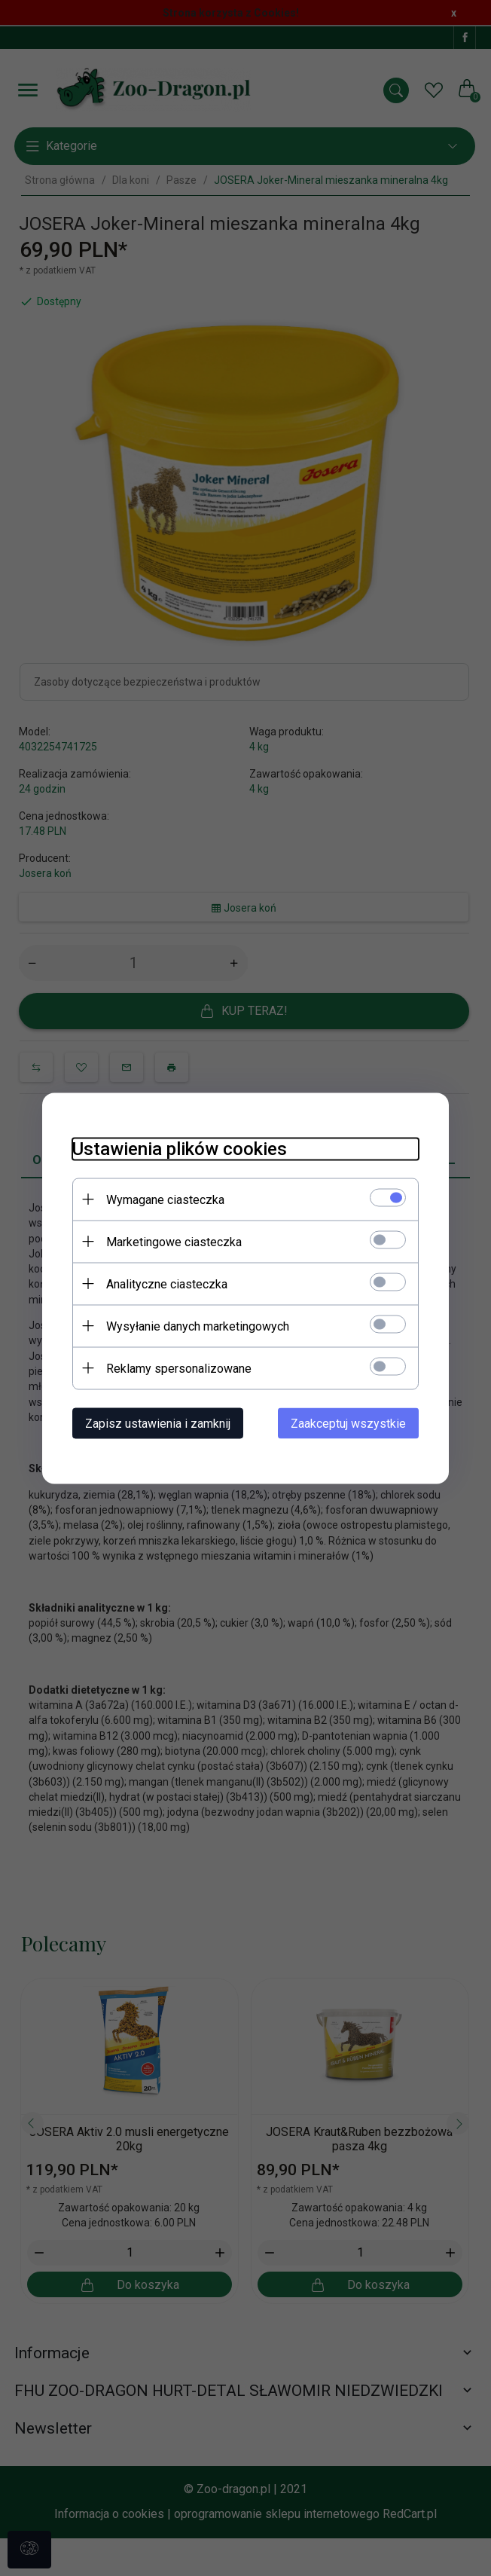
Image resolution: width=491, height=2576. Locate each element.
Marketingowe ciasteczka (174, 1241)
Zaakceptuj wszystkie (348, 1423)
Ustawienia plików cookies (179, 1148)
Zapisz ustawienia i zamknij (157, 1423)
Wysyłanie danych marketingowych (197, 1326)
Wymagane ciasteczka (165, 1199)
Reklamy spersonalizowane (179, 1368)
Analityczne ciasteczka (166, 1283)
